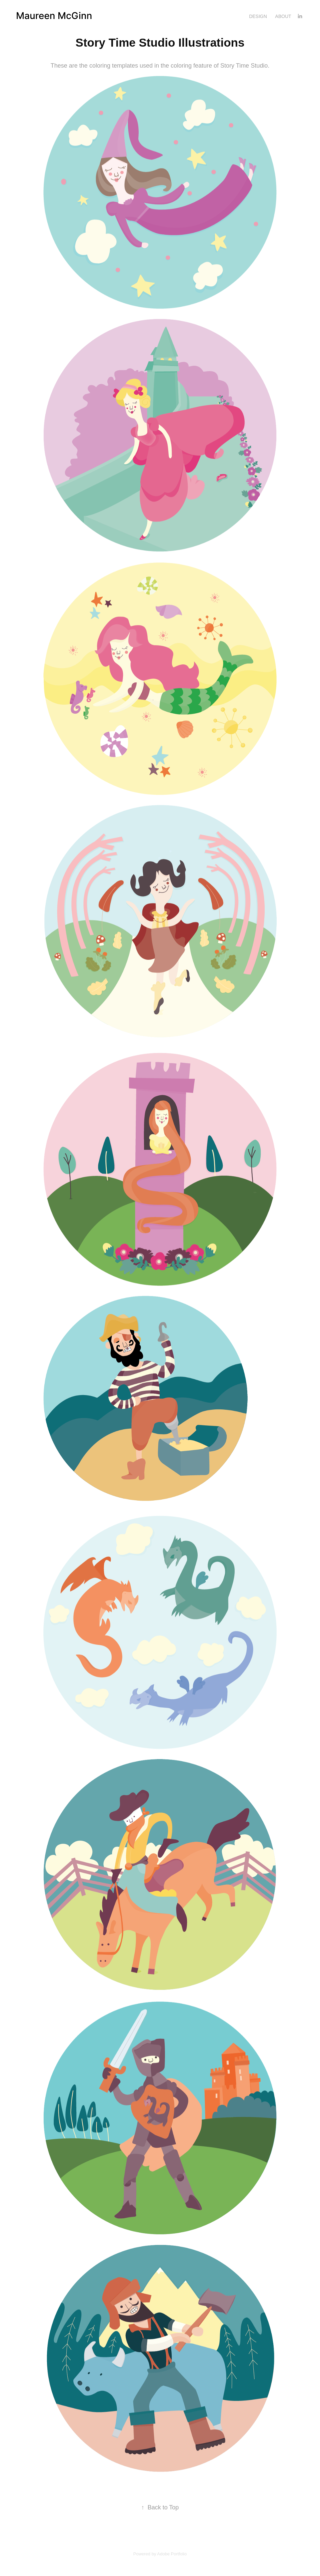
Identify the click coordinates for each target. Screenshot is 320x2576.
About (283, 16)
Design (258, 16)
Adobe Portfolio (172, 2553)
